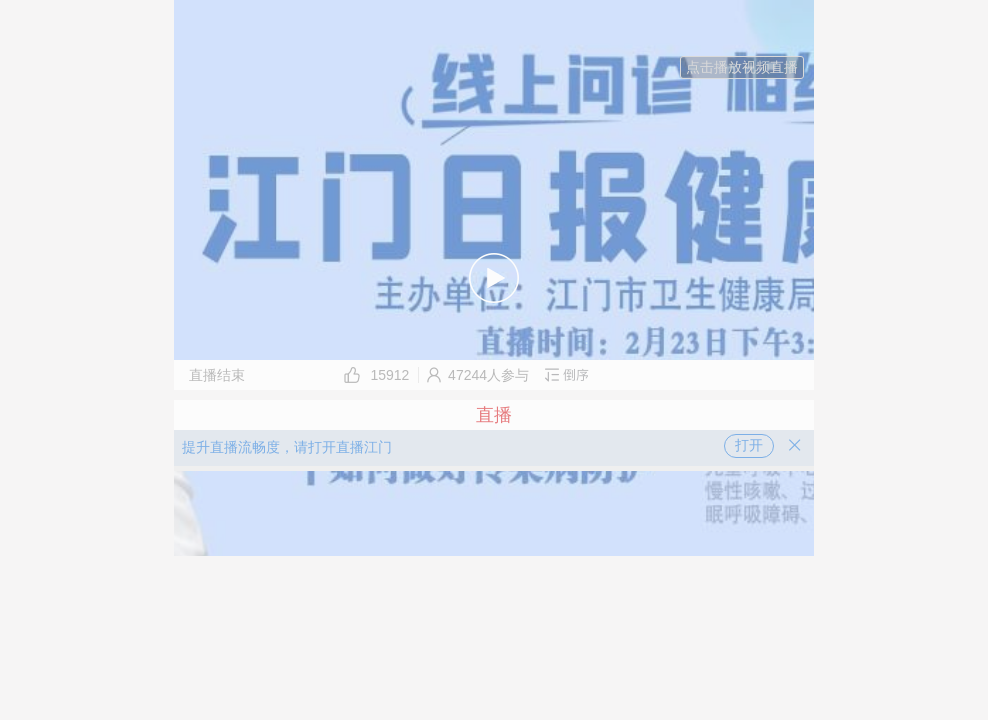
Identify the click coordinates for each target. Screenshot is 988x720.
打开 (749, 445)
